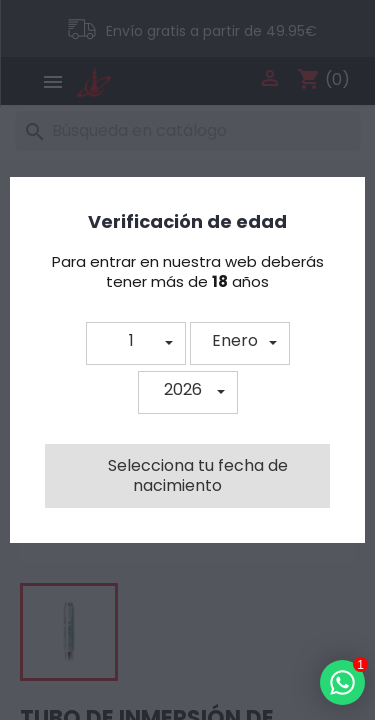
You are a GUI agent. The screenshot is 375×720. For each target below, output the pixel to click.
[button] (136, 343)
